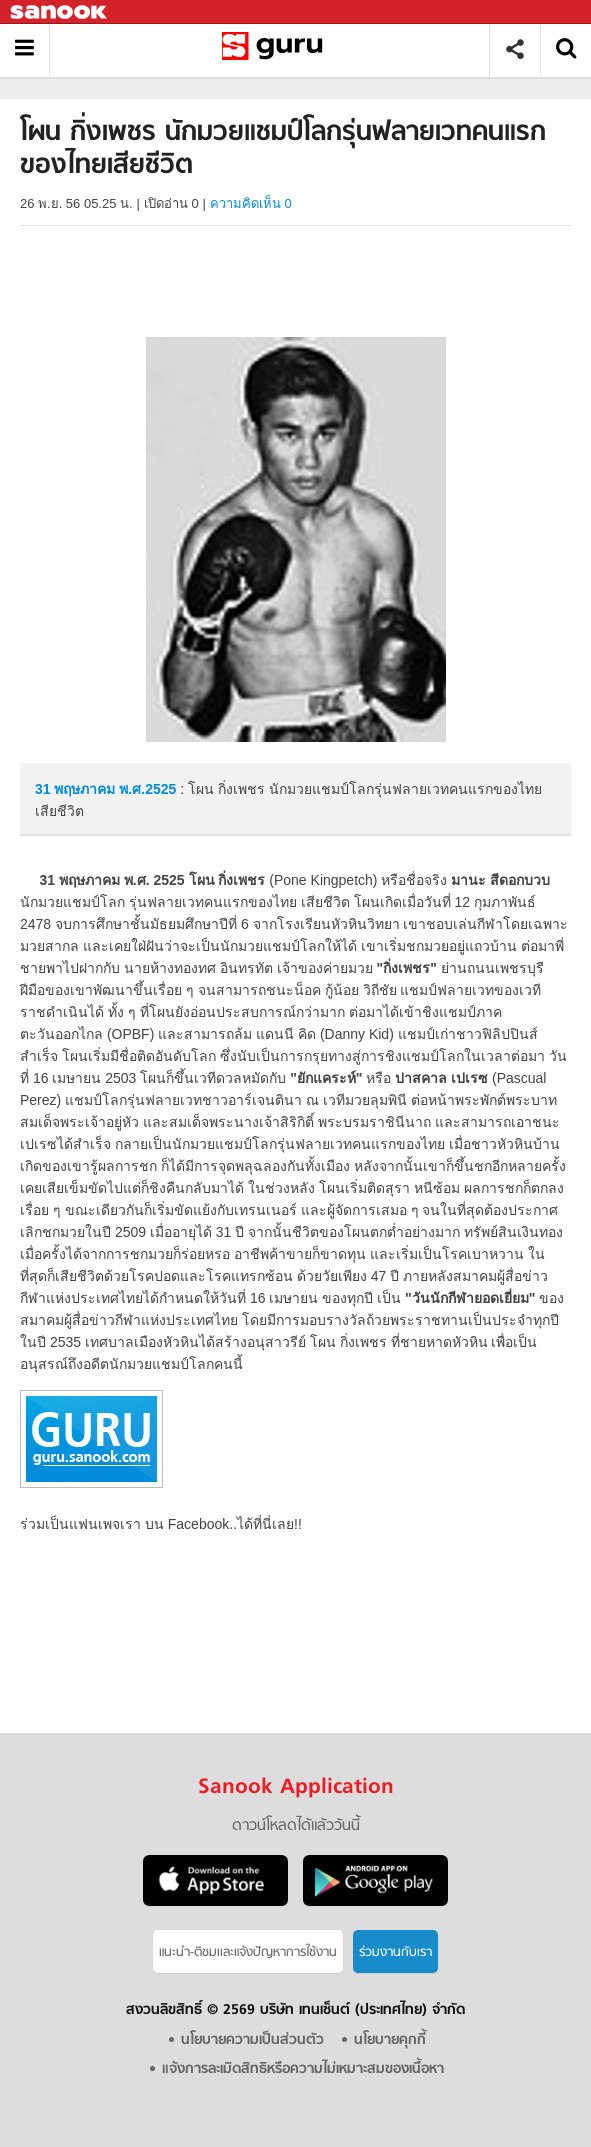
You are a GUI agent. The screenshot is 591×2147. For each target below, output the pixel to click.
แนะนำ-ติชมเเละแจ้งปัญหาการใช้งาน (248, 1952)
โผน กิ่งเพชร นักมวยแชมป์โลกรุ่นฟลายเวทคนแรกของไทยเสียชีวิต (276, 49)
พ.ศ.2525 (147, 789)
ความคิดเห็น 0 (251, 203)
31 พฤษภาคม (77, 789)
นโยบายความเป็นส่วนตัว (252, 2040)
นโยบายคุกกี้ (390, 2040)
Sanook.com (60, 12)
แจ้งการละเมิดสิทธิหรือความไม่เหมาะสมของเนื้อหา (303, 2069)
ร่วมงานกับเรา (395, 1952)
